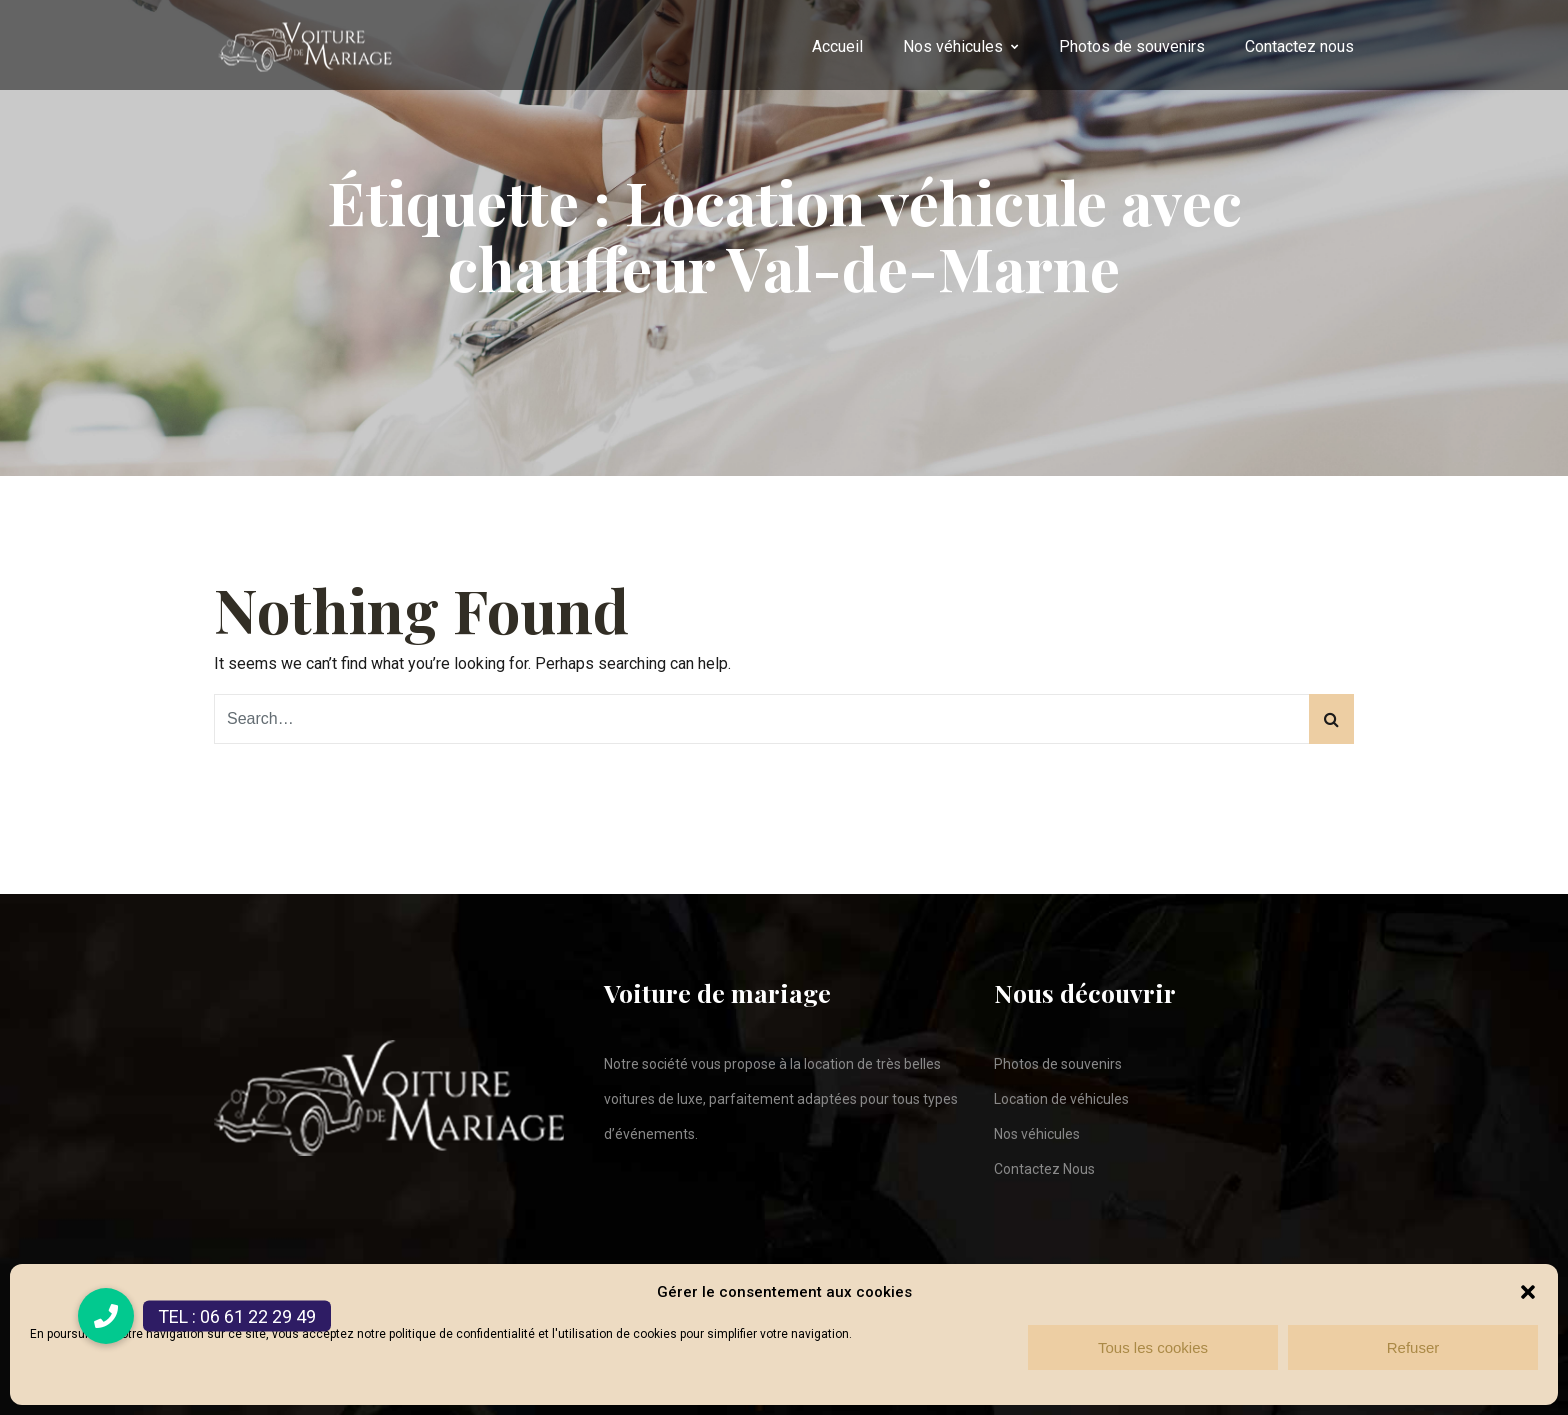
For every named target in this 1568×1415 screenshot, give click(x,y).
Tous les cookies (1153, 1347)
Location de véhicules (1061, 1099)
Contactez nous (1299, 46)
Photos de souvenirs (1132, 46)
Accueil (837, 46)
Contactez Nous (1044, 1169)
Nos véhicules (953, 46)
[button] (1528, 1292)
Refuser (1413, 1347)
